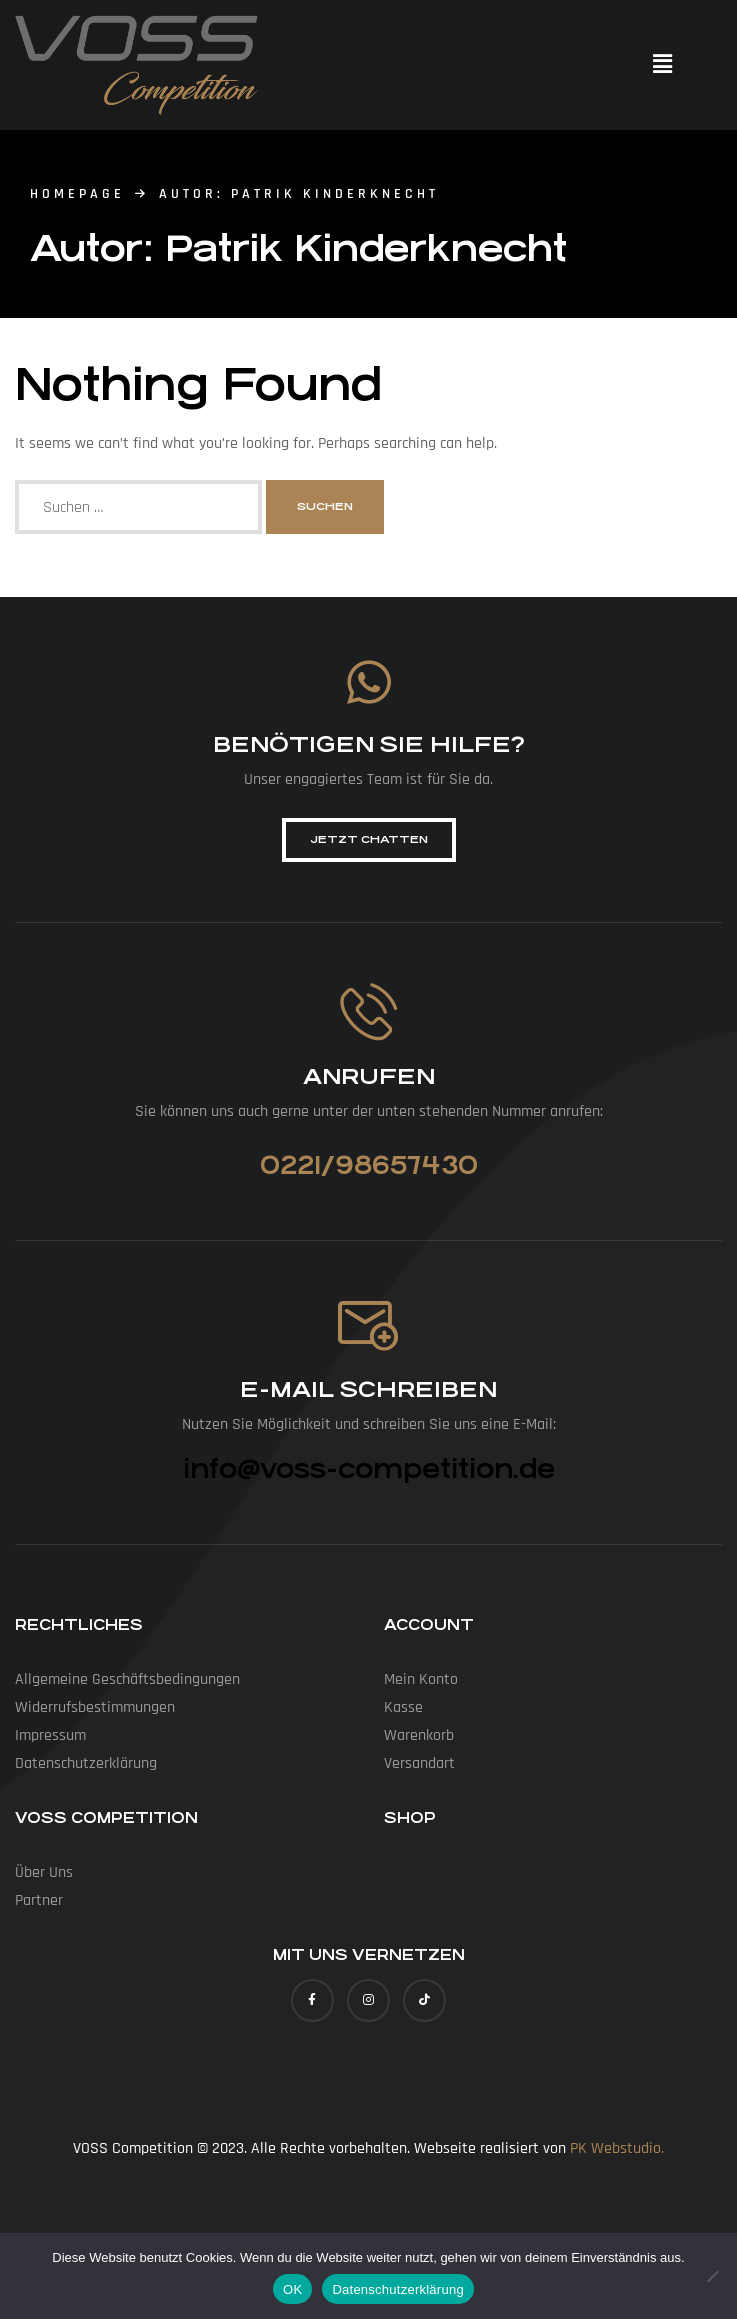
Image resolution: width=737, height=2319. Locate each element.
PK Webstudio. (617, 2148)
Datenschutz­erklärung (86, 1763)
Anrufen (369, 1076)
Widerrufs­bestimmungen (95, 1707)
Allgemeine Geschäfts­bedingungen (127, 1679)
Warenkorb (419, 1735)
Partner (39, 1900)
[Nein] (712, 2276)
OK (292, 2289)
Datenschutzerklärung (397, 2289)
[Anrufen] (368, 1011)
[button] (662, 64)
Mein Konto (421, 1679)
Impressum (50, 1735)
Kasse (403, 1707)
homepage (77, 194)
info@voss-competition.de (369, 1469)
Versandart (419, 1763)
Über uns (44, 1872)
